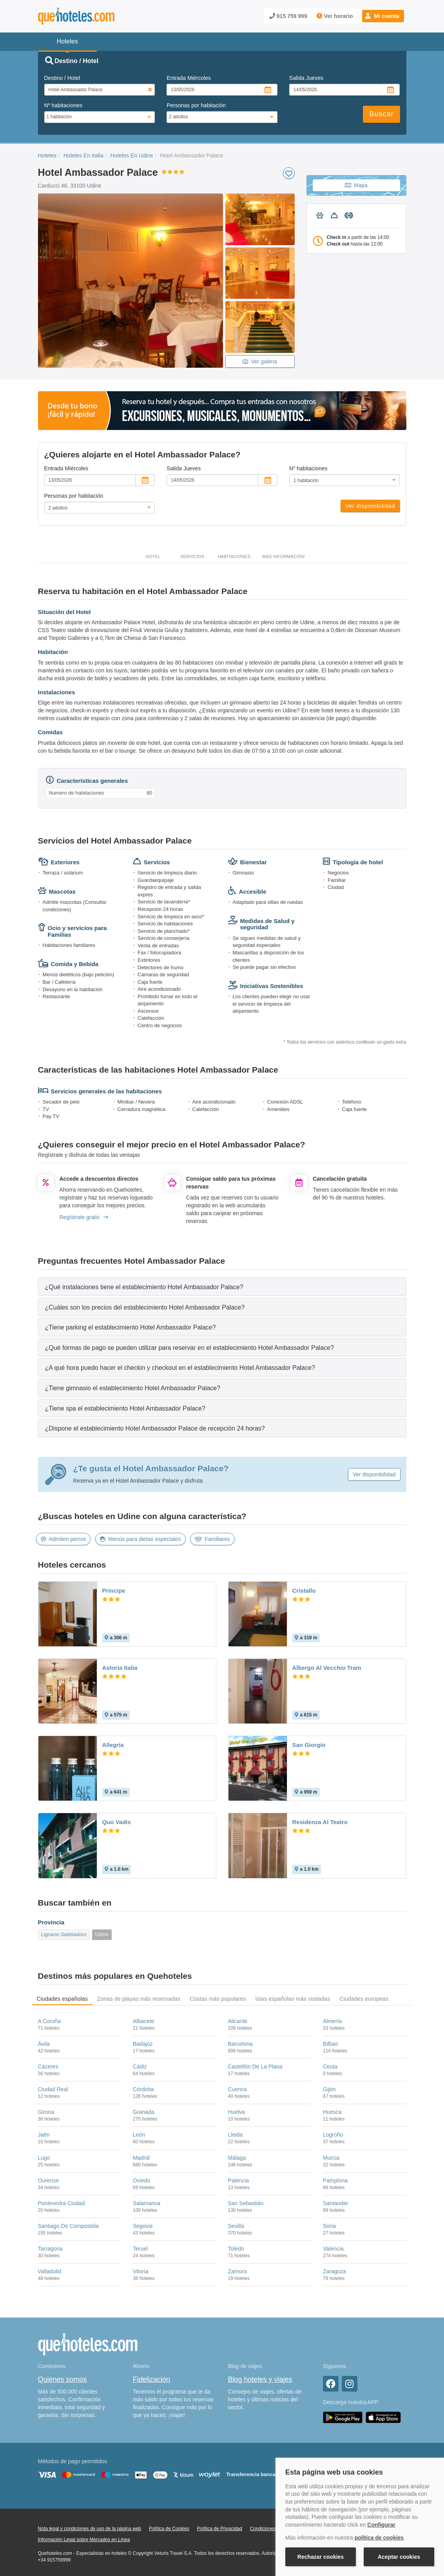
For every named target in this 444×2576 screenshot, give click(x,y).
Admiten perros (63, 1539)
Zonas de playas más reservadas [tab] (138, 1999)
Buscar (381, 114)
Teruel (140, 2248)
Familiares (212, 1539)
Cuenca (237, 2089)
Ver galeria (260, 361)
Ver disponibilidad (370, 506)
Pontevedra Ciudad (61, 2203)
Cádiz (140, 2066)
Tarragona (50, 2248)
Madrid (141, 2158)
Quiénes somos (62, 2379)
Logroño (333, 2135)
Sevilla (236, 2226)
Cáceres (48, 2066)
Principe (113, 1590)
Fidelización (151, 2379)
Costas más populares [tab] (218, 1999)
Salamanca (146, 2203)
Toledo (236, 2248)
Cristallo (304, 1590)
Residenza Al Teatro (320, 1822)
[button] (383, 16)
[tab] (222, 1287)
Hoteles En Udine (131, 155)
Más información (283, 556)
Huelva (236, 2112)
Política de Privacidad (219, 2528)
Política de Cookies (169, 2528)
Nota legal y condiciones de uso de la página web (89, 2528)
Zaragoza (334, 2271)
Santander (335, 2203)
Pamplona (335, 2180)
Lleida (235, 2135)
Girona (46, 2112)
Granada (143, 2112)
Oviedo (141, 2180)
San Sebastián (246, 2203)
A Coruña (49, 2021)
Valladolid (50, 2271)
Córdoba (143, 2089)
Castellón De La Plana (255, 2066)
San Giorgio (309, 1744)
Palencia (238, 2180)
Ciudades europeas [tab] (363, 1999)
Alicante (238, 2021)
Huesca (332, 2112)
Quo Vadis (116, 1822)
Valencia (333, 2248)
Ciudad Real (53, 2089)
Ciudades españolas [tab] (62, 1999)
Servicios (192, 556)
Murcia (331, 2158)
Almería (332, 2021)
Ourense (48, 2180)
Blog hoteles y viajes (260, 2379)
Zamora (237, 2271)
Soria (329, 2226)
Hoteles (47, 155)
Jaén (44, 2135)
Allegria (113, 1744)
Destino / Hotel (62, 78)
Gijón (329, 2089)
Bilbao (330, 2044)
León (139, 2135)
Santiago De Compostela (68, 2226)
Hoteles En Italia (83, 155)
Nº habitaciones (63, 105)
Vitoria (140, 2271)
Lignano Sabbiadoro (64, 1934)
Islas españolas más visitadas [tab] (292, 1999)
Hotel (153, 556)
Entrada (189, 78)
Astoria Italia (120, 1667)
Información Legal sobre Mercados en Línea (84, 2539)
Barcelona (240, 2044)
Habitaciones (234, 556)
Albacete (143, 2021)
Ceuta (330, 2066)
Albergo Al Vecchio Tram (326, 1667)
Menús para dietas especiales (140, 1539)
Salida (306, 78)
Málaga (237, 2158)
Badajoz (143, 2044)
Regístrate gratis (84, 1217)
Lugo (44, 2158)
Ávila (44, 2044)
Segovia (143, 2226)
